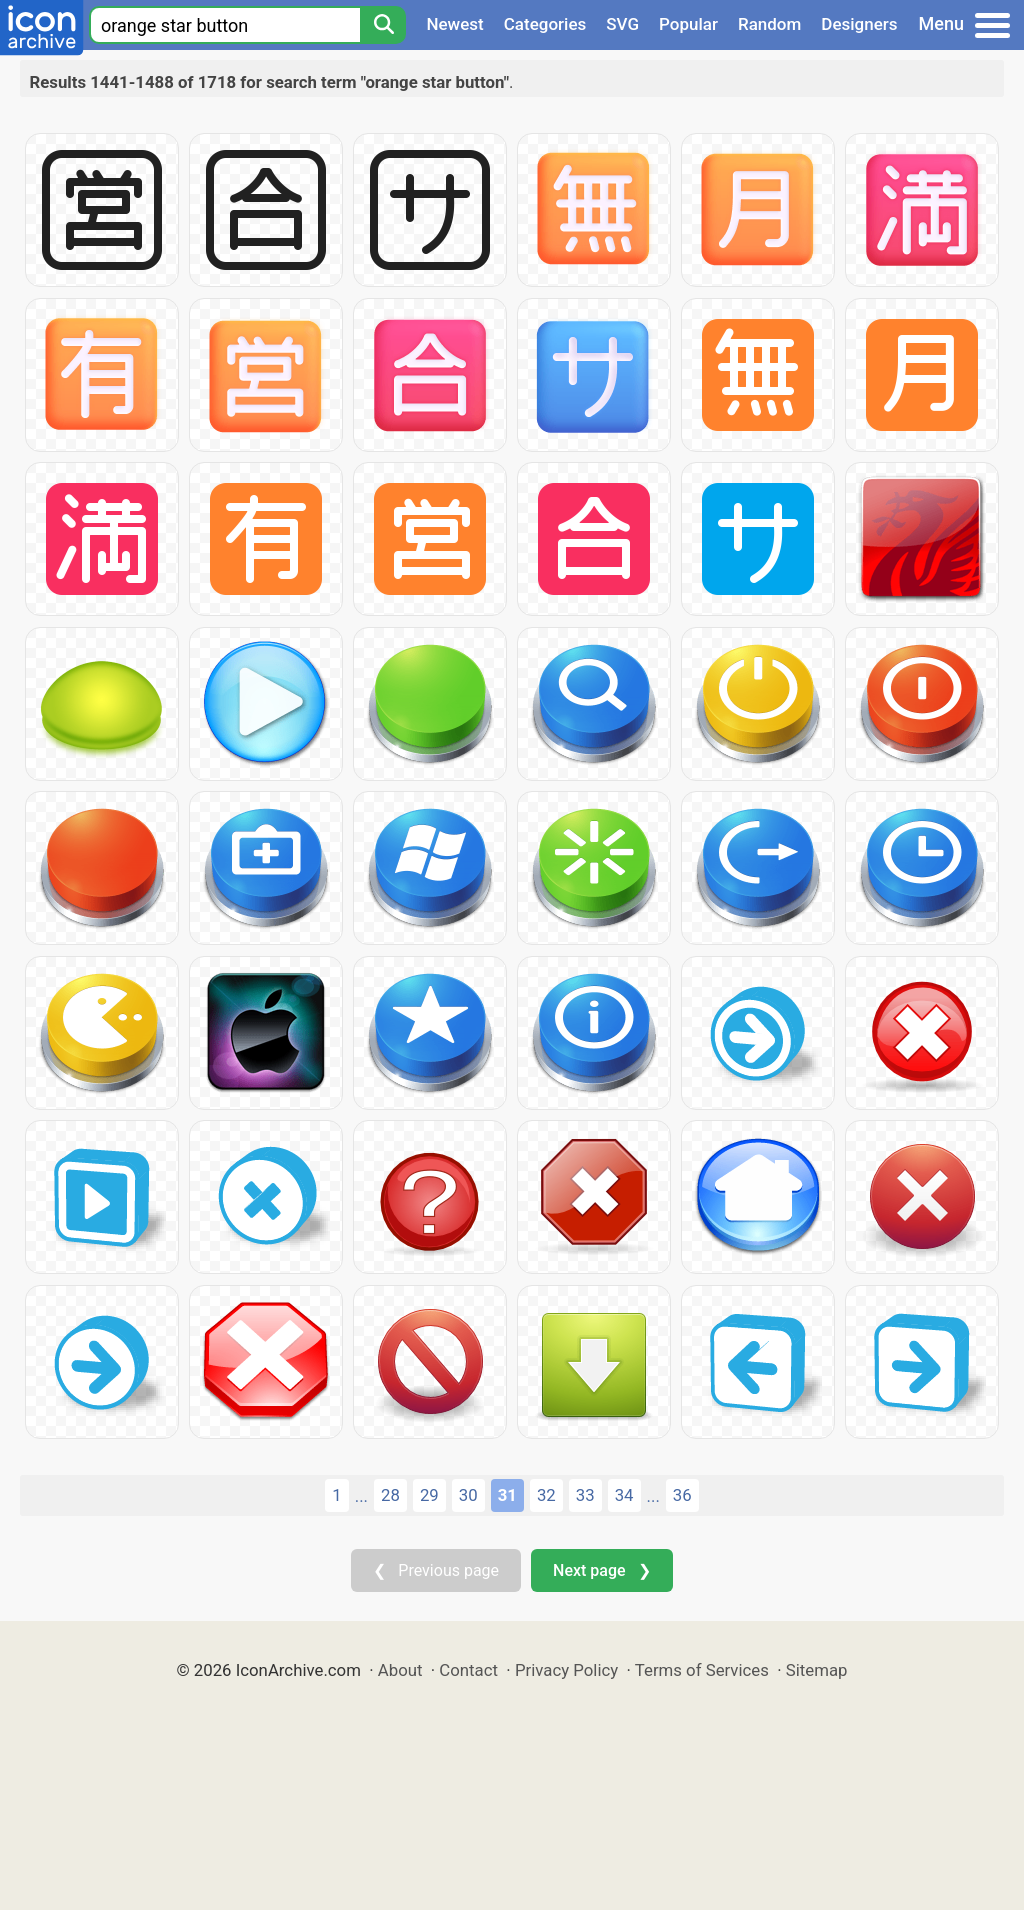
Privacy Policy (566, 1670)
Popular (688, 24)
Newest (454, 24)
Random (769, 24)
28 (390, 1495)
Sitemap (817, 1670)
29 (429, 1495)
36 (682, 1495)
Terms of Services (702, 1670)
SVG (622, 24)
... (361, 1496)
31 (507, 1495)
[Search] (383, 25)
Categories (545, 24)
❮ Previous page (436, 1570)
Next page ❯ (601, 1570)
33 (585, 1495)
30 (468, 1495)
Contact (468, 1670)
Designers (859, 24)
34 (624, 1495)
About (400, 1670)
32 (546, 1495)
